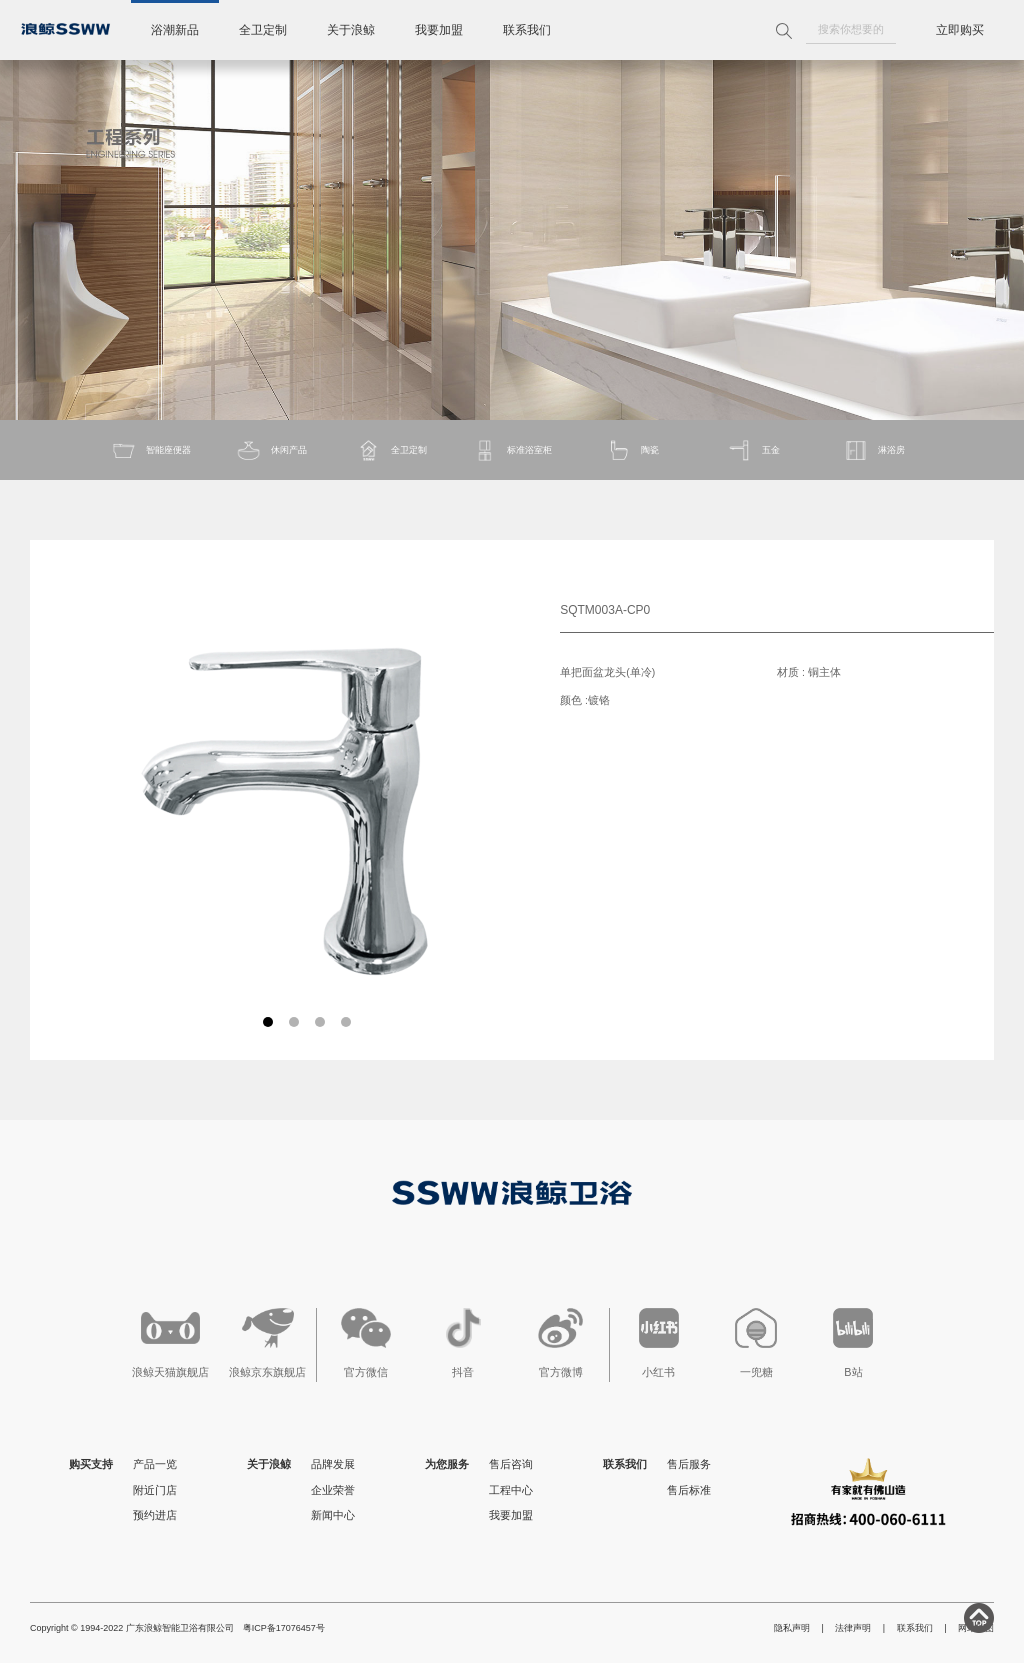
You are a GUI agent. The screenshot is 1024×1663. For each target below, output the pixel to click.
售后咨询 (511, 1464)
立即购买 (960, 30)
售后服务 (689, 1464)
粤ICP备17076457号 (284, 1628)
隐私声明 (792, 1628)
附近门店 (155, 1490)
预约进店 (155, 1515)
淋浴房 (874, 450)
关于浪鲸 (351, 30)
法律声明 (853, 1628)
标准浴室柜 (512, 450)
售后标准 (689, 1490)
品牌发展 (333, 1464)
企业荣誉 (333, 1490)
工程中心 (511, 1490)
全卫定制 (263, 30)
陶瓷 (632, 450)
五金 (753, 450)
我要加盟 (439, 30)
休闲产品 (271, 450)
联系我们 (527, 30)
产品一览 (155, 1464)
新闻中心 (333, 1515)
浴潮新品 (175, 30)
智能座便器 (151, 450)
